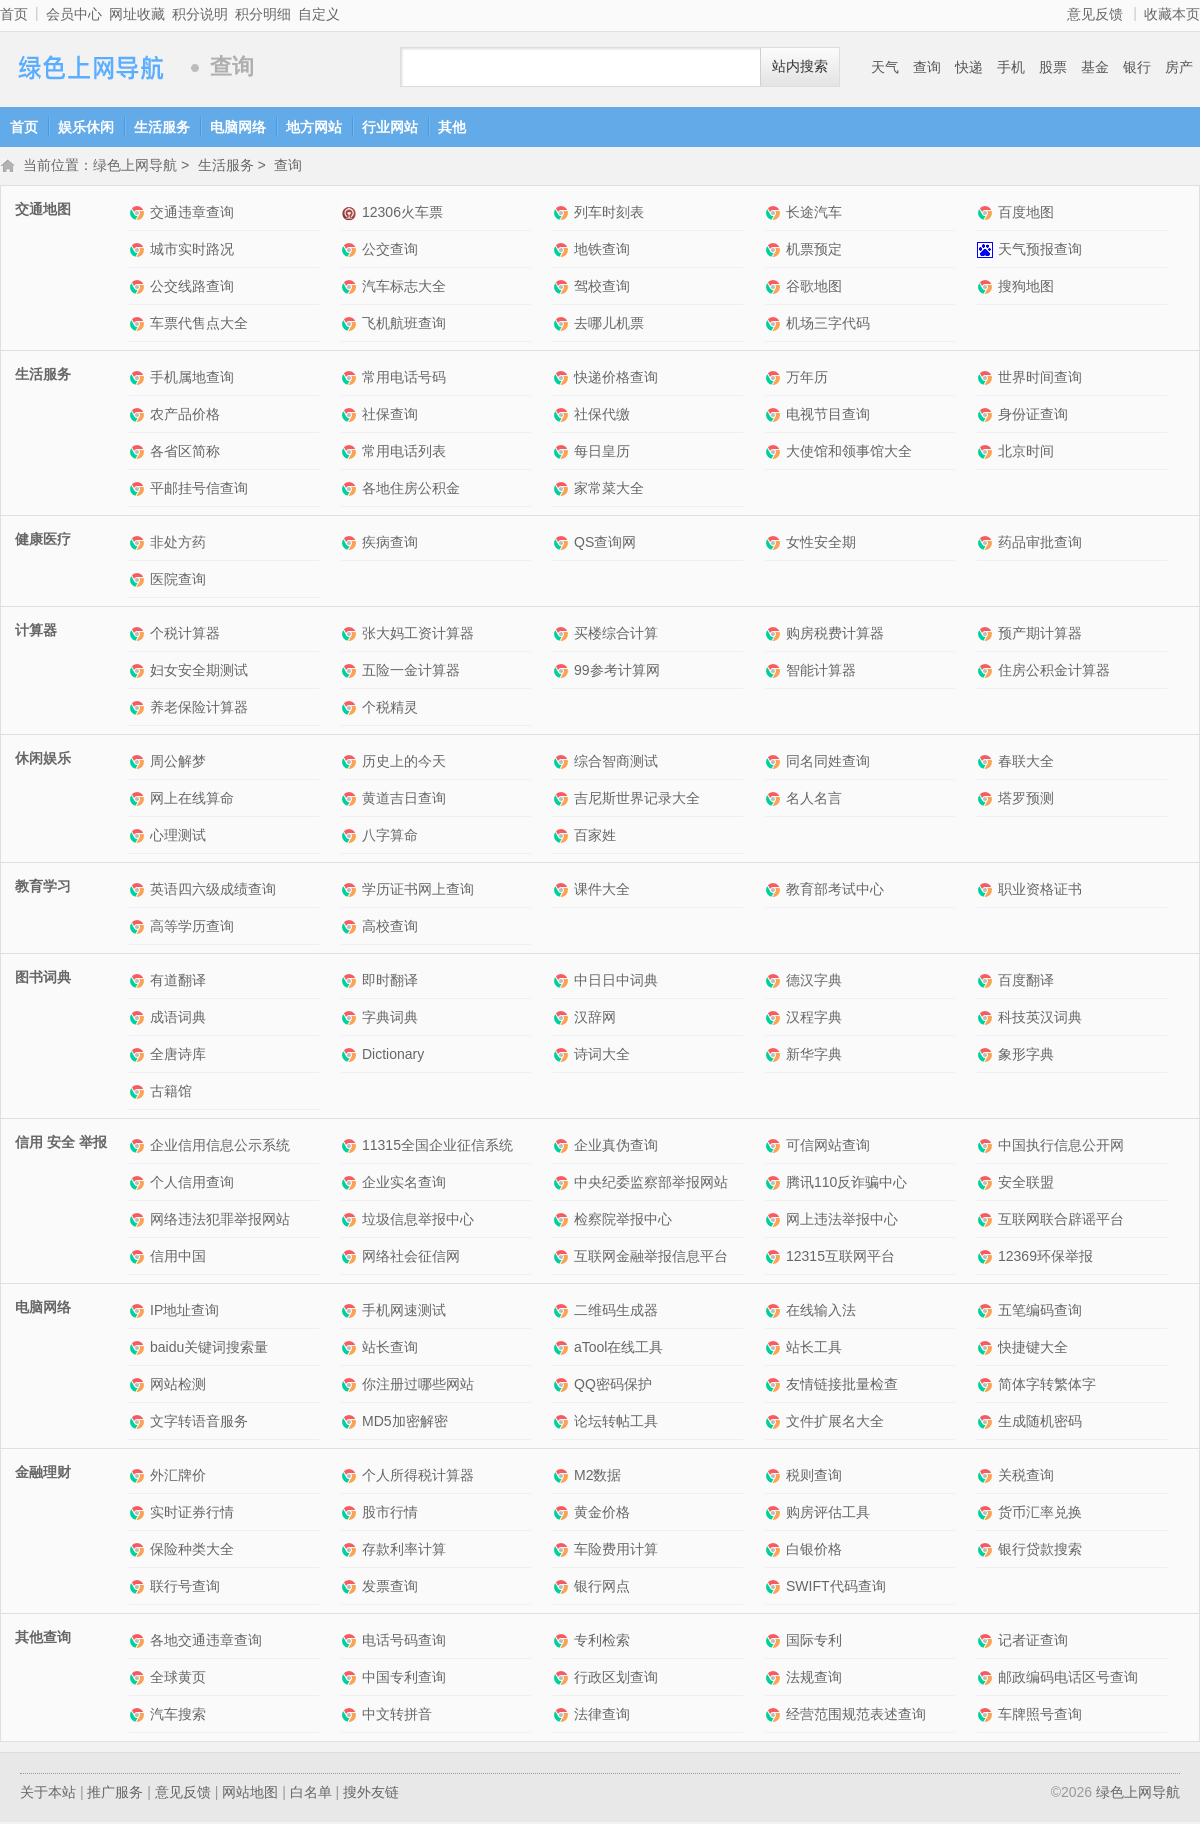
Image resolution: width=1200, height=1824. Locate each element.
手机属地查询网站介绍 (139, 379)
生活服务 (162, 127)
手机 (1011, 67)
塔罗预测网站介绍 (987, 800)
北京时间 (1026, 453)
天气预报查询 (1040, 251)
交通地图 (43, 211)
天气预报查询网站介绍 (987, 251)
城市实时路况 (192, 251)
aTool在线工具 (618, 1349)
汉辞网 (595, 1019)
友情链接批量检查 (842, 1386)
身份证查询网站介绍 (987, 416)
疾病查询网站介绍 (351, 544)
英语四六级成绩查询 (213, 891)
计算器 (36, 632)
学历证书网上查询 (418, 891)
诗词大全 (602, 1056)
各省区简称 (185, 453)
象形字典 (1026, 1056)
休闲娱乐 (43, 760)
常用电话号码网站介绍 (351, 379)
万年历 (807, 379)
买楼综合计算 (616, 635)
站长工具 (814, 1349)
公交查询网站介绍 (351, 251)
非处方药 (178, 544)
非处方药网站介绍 (139, 544)
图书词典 (43, 979)
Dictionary (393, 1056)
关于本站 (48, 1794)
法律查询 (602, 1716)
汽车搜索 (178, 1716)
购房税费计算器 (835, 635)
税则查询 (814, 1477)
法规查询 (814, 1679)
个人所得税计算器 (418, 1477)
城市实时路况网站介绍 (139, 251)
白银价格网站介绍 (775, 1551)
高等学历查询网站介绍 (139, 928)
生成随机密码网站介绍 (987, 1423)
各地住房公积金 (411, 490)
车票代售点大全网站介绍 (139, 325)
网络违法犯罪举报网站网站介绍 (139, 1221)
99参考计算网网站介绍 (563, 672)
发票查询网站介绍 (351, 1588)
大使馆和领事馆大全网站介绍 (775, 453)
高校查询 (390, 928)
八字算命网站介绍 (351, 837)
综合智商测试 (616, 763)
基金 (1095, 67)
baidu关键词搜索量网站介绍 (139, 1349)
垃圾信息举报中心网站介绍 (351, 1221)
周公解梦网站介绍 (139, 763)
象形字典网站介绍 (987, 1056)
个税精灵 (390, 709)
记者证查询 (1033, 1642)
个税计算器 (185, 635)
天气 (885, 67)
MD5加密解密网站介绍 (351, 1423)
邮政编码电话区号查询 (1068, 1679)
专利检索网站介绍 (563, 1642)
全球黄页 (178, 1679)
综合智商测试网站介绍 (563, 763)
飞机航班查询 (404, 325)
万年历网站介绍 (775, 379)
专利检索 (602, 1642)
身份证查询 (1033, 416)
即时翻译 (390, 982)
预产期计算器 (1040, 635)
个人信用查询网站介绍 (139, 1184)
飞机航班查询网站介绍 (351, 325)
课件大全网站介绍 (563, 891)
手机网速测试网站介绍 (351, 1312)
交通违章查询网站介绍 (139, 214)
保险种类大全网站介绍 (139, 1551)
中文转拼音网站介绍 (351, 1716)
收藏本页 (1172, 14)
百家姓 (595, 837)
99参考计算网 (617, 672)
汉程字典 (814, 1019)
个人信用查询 (192, 1184)
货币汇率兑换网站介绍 (987, 1514)
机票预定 (814, 251)
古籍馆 (171, 1093)
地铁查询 (602, 251)
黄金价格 (602, 1514)
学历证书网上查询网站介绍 (351, 891)
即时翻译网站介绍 (351, 982)
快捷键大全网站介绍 (987, 1349)
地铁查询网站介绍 (563, 251)
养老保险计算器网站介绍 (139, 709)
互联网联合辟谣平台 (1061, 1221)
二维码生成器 (616, 1312)
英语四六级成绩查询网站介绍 (139, 891)
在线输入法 (821, 1312)
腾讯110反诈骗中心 (846, 1184)
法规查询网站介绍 (775, 1679)
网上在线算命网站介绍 (139, 800)
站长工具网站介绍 (775, 1349)
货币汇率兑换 (1040, 1514)
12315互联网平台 (840, 1258)
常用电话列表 (404, 453)
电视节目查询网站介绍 (775, 416)
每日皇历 (602, 453)
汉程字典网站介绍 (775, 1019)
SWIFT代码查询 (836, 1588)
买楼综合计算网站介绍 (563, 635)
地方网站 (314, 127)
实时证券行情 (192, 1514)
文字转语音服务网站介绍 (139, 1423)
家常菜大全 (609, 490)
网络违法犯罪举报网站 (220, 1221)
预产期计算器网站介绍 (987, 635)
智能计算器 (821, 672)
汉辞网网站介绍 (563, 1019)
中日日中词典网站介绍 (563, 982)
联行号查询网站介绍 (139, 1588)
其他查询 (43, 1639)
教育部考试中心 (835, 891)
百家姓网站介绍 (563, 837)
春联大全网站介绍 (987, 763)
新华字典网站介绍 (775, 1056)
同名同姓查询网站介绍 (775, 763)
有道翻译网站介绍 (139, 982)
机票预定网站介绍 (775, 251)
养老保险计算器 (199, 709)
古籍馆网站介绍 (139, 1093)
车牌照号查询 (1040, 1716)
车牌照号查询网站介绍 (987, 1716)
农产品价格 (185, 416)
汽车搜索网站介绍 (139, 1716)
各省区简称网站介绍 (139, 453)
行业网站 (390, 127)
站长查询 (390, 1349)
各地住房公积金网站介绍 (351, 490)
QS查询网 (605, 544)
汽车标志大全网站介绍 (351, 288)
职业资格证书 (1040, 891)
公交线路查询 (192, 288)
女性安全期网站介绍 (775, 544)
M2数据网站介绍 (563, 1477)
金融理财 (43, 1474)
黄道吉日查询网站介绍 (351, 800)
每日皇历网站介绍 (563, 453)
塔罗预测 (1026, 800)
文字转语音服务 (199, 1423)
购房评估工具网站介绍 (775, 1514)
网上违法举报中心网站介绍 (775, 1221)
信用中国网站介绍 (139, 1258)
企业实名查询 (404, 1184)
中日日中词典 (616, 982)
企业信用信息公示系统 (220, 1147)
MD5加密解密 (405, 1423)
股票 (1053, 67)
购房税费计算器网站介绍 (775, 635)
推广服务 (115, 1794)
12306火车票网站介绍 (351, 214)
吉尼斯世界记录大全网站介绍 (563, 800)
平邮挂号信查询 (199, 490)
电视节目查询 (828, 416)
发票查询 (390, 1588)
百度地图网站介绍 (987, 214)
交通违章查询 (192, 214)
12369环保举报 (1045, 1258)
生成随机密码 (1040, 1423)
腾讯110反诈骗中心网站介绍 (775, 1184)
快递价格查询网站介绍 (563, 379)
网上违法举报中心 (842, 1221)
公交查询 (390, 251)
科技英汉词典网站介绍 (987, 1019)
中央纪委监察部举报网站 (651, 1184)
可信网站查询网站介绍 (775, 1147)
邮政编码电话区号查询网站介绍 (987, 1679)
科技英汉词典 (1040, 1019)
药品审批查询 (1040, 544)
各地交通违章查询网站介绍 (139, 1642)
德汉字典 (814, 982)
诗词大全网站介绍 (563, 1056)
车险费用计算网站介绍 (563, 1551)
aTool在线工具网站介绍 (563, 1349)
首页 (14, 14)
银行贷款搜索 (1040, 1551)
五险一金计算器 (411, 672)
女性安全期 (821, 544)
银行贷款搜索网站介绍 (987, 1551)
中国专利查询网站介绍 (351, 1679)
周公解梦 (178, 763)
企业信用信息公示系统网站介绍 (139, 1147)
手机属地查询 (192, 379)
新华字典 (814, 1056)
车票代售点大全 (199, 325)
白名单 (311, 1794)
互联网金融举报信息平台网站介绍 (563, 1258)
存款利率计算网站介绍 (351, 1551)
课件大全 (602, 891)
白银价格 (814, 1551)
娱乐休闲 (86, 127)
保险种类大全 (192, 1551)
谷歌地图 (814, 288)
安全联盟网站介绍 (987, 1184)
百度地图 (1026, 214)
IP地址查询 (184, 1312)
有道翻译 (178, 982)
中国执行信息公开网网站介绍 (987, 1147)
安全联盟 (1026, 1184)
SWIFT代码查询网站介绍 (775, 1588)
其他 (452, 127)
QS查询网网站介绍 (563, 544)
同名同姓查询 (828, 763)
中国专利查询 (404, 1679)
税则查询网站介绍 (775, 1477)
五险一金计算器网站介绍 (351, 672)
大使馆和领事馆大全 (849, 453)
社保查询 (390, 416)
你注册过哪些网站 (418, 1386)
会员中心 (74, 14)
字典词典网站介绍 (351, 1019)
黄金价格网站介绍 (563, 1514)
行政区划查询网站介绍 (563, 1679)
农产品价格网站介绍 (139, 416)
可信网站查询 (828, 1147)
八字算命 (390, 837)
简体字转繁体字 (1047, 1386)
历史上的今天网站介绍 (351, 763)
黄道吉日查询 (404, 800)
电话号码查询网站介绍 (351, 1642)
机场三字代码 (828, 325)
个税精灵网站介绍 (351, 709)
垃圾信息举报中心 (418, 1221)
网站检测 (178, 1386)
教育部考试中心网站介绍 (775, 891)
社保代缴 (602, 416)
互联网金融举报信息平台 (651, 1258)
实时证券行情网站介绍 (139, 1514)
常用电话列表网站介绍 (351, 453)
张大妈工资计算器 (418, 635)
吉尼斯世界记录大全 (637, 800)
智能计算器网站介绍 (775, 672)
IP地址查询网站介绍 (139, 1312)
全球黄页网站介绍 (139, 1679)
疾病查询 (390, 544)
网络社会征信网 (411, 1258)
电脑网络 (238, 127)
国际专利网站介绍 (775, 1642)
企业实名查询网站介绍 (351, 1184)
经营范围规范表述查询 (856, 1716)
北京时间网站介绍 (987, 453)
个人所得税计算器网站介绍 (351, 1477)
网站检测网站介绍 (139, 1386)
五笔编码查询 (1040, 1312)
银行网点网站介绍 (563, 1588)
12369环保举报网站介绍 (987, 1258)
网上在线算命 (192, 800)
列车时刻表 (609, 214)
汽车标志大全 (404, 288)
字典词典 (390, 1019)
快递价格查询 (616, 379)
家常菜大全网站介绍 (563, 490)
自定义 (319, 14)
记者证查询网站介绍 (987, 1642)
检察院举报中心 (623, 1221)
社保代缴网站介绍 (563, 416)
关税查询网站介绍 (987, 1477)
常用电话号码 (404, 379)
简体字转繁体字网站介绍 (987, 1386)
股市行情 (390, 1514)
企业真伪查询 (616, 1147)
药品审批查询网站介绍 (987, 544)
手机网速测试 (404, 1312)
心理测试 (178, 837)
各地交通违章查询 (206, 1642)
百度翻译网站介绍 (987, 982)
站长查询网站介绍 (351, 1349)
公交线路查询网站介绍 (139, 288)
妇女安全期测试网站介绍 (139, 672)
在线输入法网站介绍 (775, 1312)
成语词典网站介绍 (139, 1019)
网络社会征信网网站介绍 (351, 1258)
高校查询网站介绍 (351, 928)
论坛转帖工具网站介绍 (563, 1423)
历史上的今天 (404, 763)
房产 (1179, 67)
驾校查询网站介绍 (563, 288)
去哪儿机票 (609, 325)
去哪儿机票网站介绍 (563, 325)
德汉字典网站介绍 (775, 982)
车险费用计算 (616, 1551)
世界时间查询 (1040, 379)
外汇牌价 (178, 1477)
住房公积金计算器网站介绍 (987, 672)
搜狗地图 (1026, 288)
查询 (927, 67)
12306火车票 (402, 214)
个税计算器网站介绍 (139, 635)
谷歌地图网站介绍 (775, 288)
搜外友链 (371, 1794)
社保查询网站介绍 (351, 416)
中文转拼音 (397, 1716)
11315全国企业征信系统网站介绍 (351, 1147)
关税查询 (1026, 1477)
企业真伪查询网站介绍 (563, 1147)
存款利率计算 (404, 1551)
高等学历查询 (192, 928)
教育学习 (43, 888)
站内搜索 (800, 66)
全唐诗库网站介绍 (139, 1056)
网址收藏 (137, 14)
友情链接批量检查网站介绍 (775, 1386)
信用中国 (178, 1258)
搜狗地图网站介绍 (987, 288)
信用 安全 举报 (61, 1144)
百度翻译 (1026, 982)
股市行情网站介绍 (351, 1514)
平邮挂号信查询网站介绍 (139, 490)
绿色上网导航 (90, 67)
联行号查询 (185, 1588)
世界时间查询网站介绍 (987, 379)
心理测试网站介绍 (139, 837)
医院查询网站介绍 (139, 581)
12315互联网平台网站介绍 (775, 1258)
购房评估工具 (828, 1514)
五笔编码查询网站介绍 (987, 1312)
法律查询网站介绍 (563, 1716)
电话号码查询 (404, 1642)
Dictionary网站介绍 (351, 1056)
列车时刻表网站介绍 (563, 214)
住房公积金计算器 (1054, 672)
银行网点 (602, 1588)
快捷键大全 (1033, 1349)
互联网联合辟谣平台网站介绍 (987, 1221)
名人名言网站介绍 (775, 800)
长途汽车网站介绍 (775, 214)
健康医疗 (43, 541)
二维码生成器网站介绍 (563, 1312)
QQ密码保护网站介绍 (563, 1386)
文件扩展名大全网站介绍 (775, 1423)
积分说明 (200, 14)
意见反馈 (1095, 14)
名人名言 (814, 800)
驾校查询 (602, 288)
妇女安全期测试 (199, 672)
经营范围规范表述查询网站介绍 (775, 1716)
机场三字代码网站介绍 (775, 325)
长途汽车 (814, 214)
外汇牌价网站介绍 (139, 1477)
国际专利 (814, 1642)
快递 (969, 67)
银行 (1137, 67)
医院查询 (178, 581)
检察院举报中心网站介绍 (563, 1221)
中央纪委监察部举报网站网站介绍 (563, 1184)
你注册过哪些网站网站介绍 (351, 1386)
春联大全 (1026, 763)
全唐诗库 (178, 1056)
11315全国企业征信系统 (437, 1147)
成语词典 (178, 1019)
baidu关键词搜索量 (209, 1349)
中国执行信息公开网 (1061, 1147)
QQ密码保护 (613, 1386)
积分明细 (263, 14)
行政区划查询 (616, 1679)
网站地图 (250, 1794)
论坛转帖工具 (616, 1423)
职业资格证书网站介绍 (987, 891)
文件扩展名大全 (835, 1423)
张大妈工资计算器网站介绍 (351, 635)
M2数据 (597, 1477)
